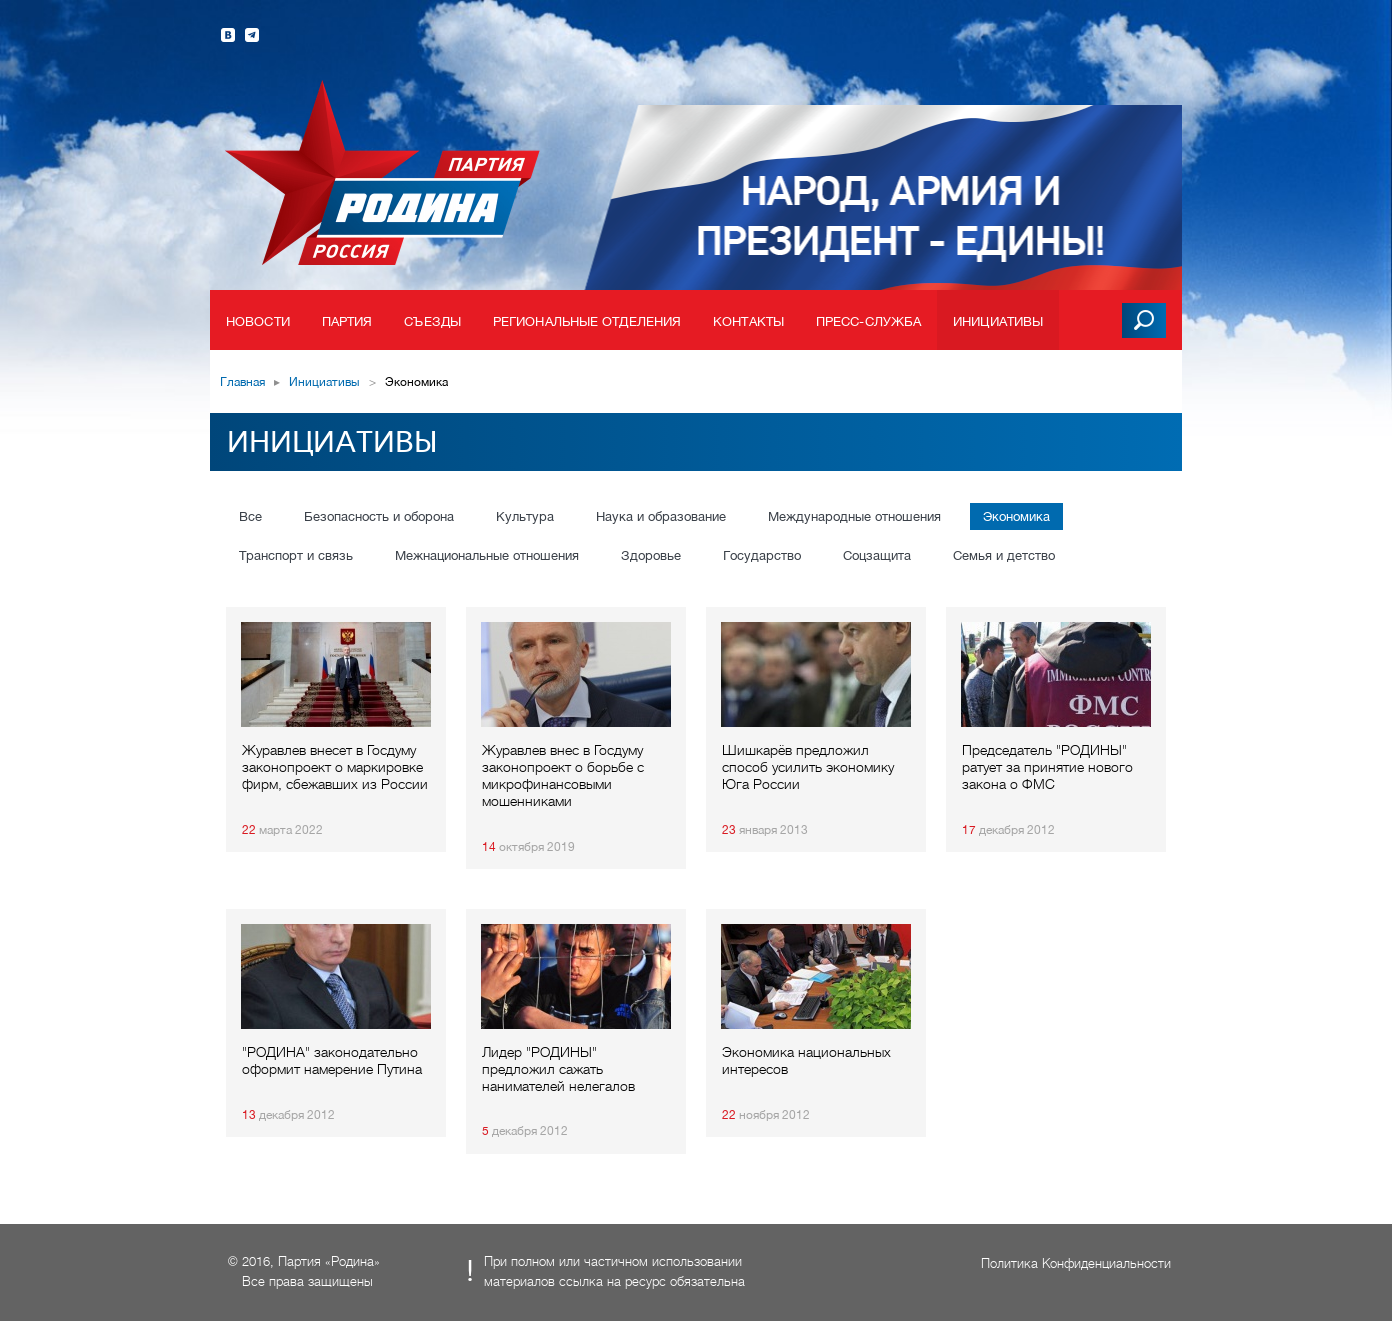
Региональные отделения (587, 321)
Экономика (1016, 516)
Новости (258, 321)
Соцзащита (877, 555)
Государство (762, 555)
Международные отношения (854, 516)
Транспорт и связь (296, 555)
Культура (525, 516)
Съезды (432, 321)
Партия (347, 321)
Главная (242, 382)
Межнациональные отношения (487, 555)
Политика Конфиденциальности (1076, 1263)
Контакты (748, 321)
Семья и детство (1004, 555)
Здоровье (651, 555)
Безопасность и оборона (379, 516)
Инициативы (998, 321)
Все (250, 516)
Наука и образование (661, 516)
